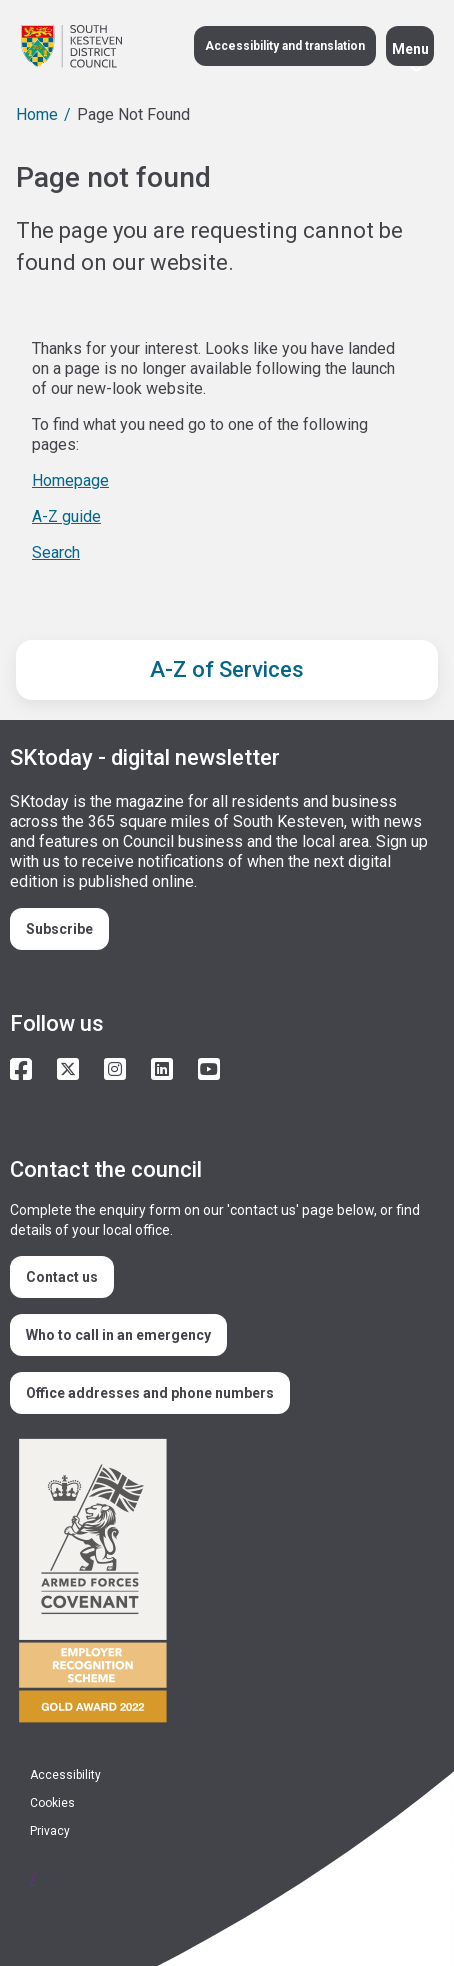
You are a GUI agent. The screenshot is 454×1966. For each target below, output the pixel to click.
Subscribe (59, 929)
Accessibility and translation (285, 46)
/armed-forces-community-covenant (219, 1583)
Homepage (70, 480)
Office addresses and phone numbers (150, 1393)
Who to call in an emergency (118, 1335)
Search (56, 552)
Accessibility (65, 1775)
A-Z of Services (227, 669)
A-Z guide (66, 516)
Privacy (50, 1831)
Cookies (52, 1803)
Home (37, 114)
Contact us (62, 1277)
